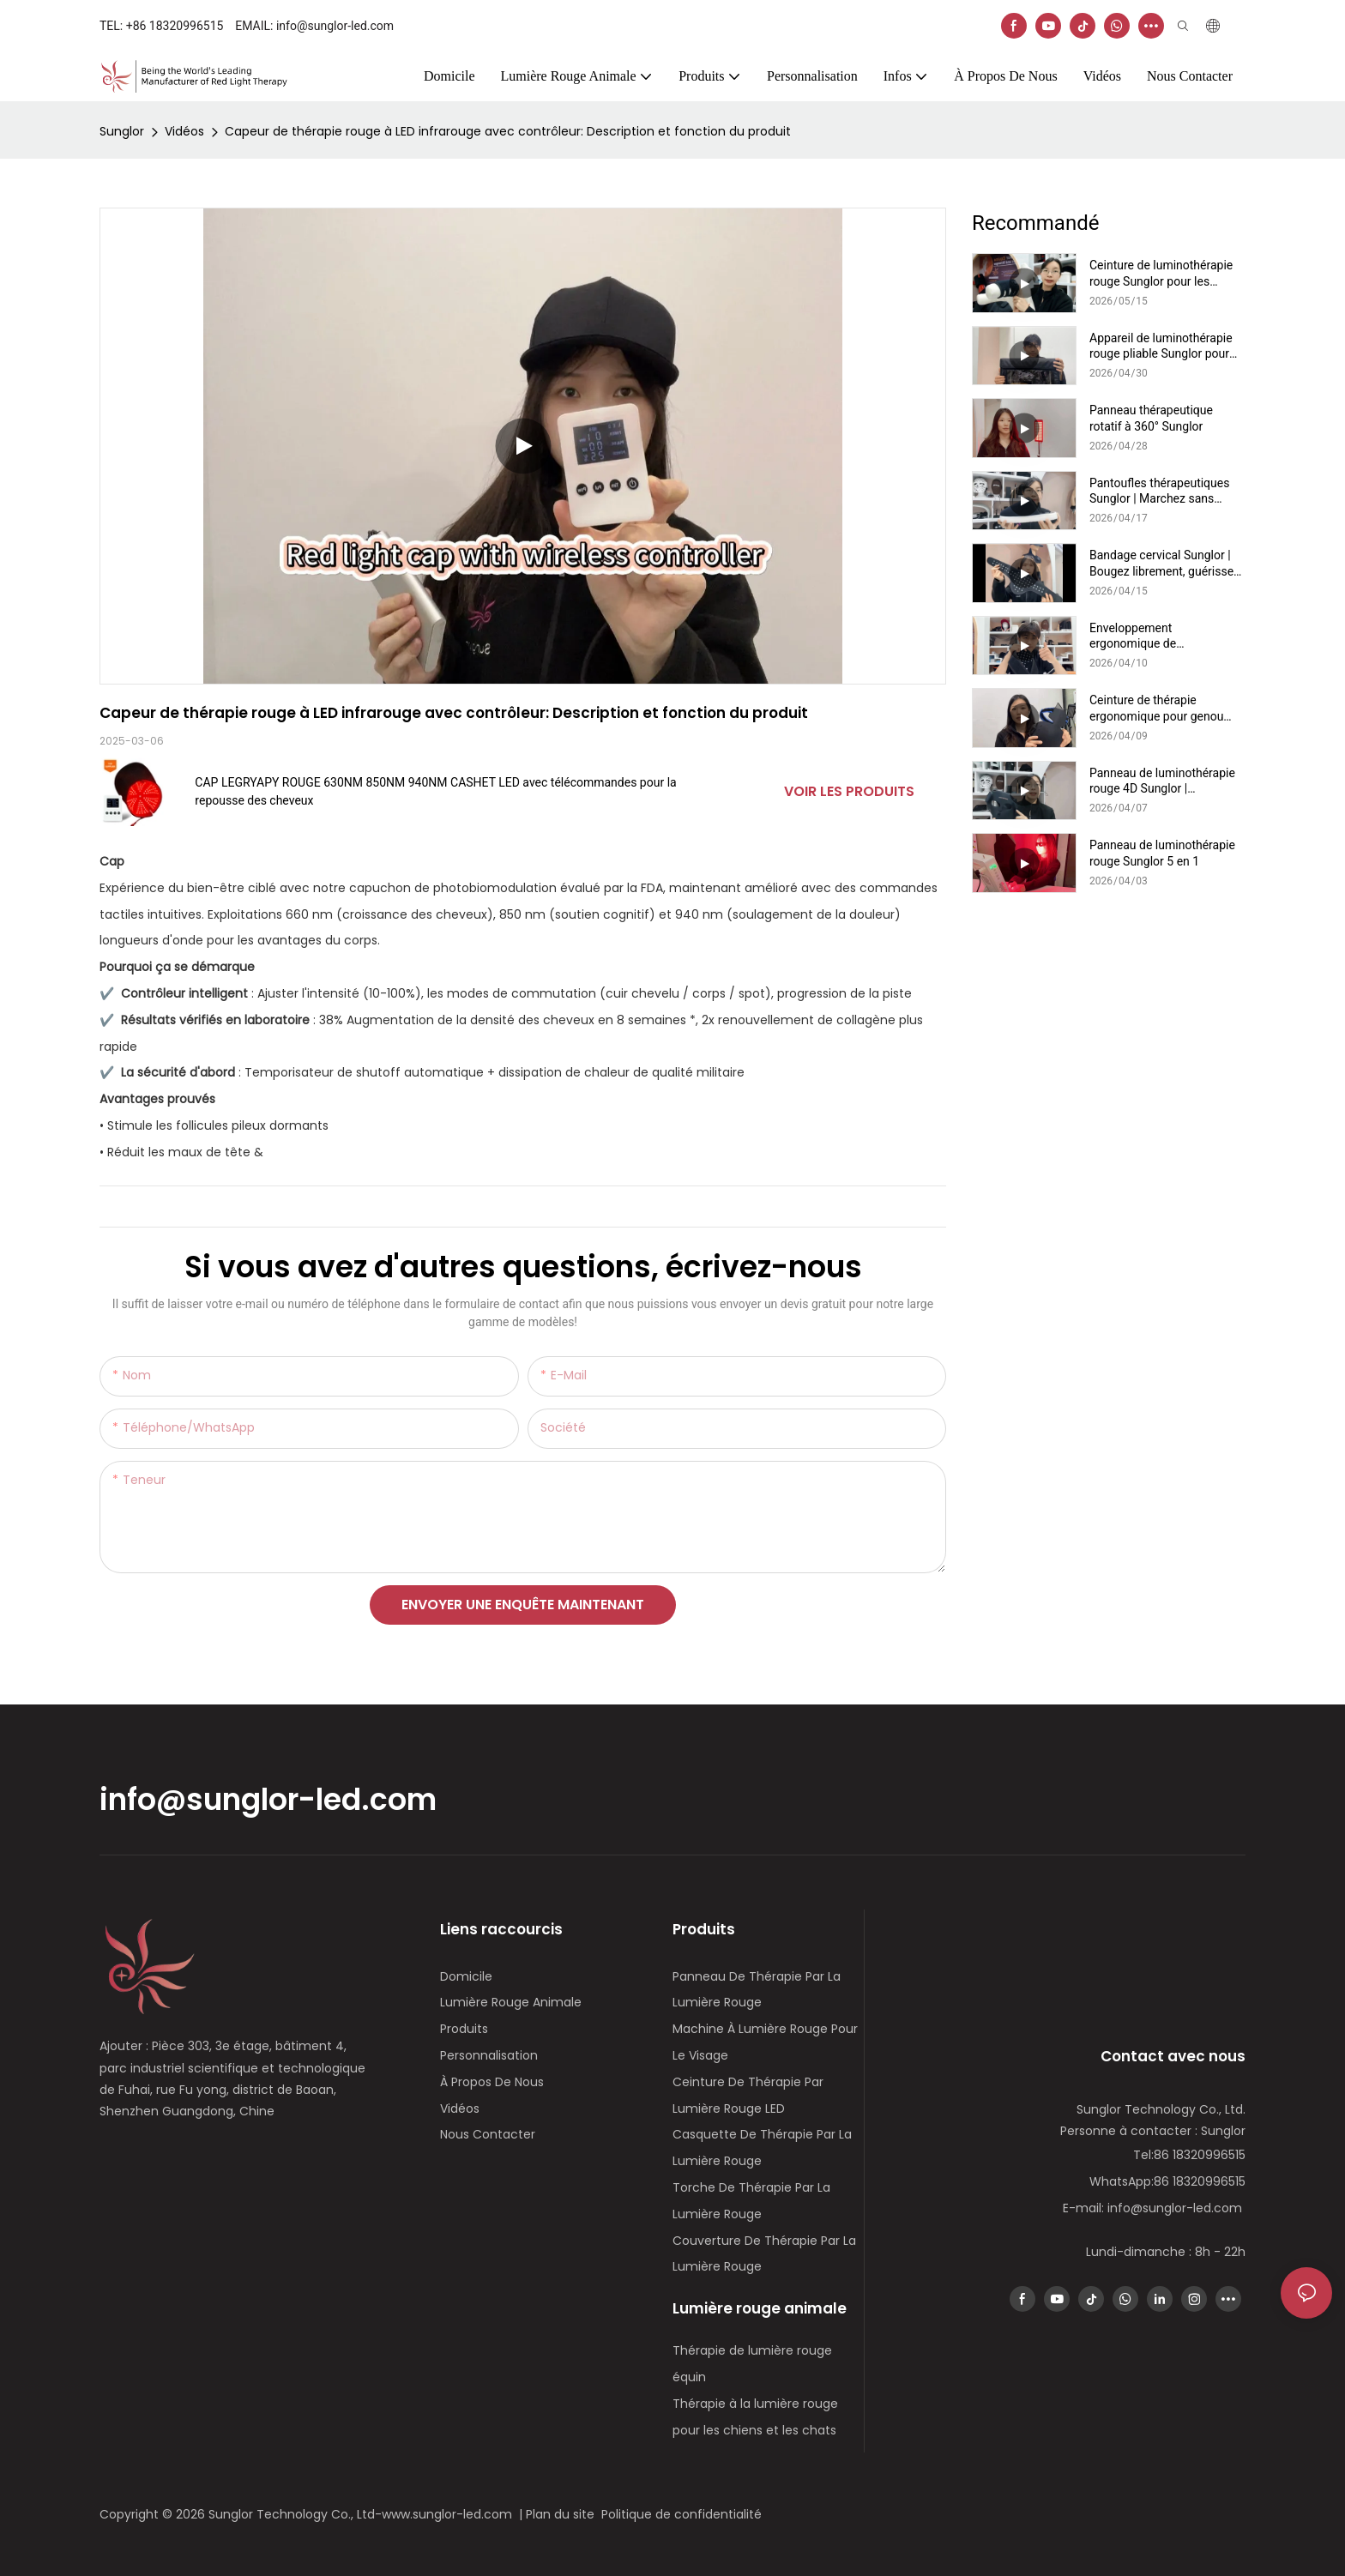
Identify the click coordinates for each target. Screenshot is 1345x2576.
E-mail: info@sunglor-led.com (1154, 2208)
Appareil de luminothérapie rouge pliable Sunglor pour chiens (1161, 346)
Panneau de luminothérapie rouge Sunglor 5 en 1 (1162, 852)
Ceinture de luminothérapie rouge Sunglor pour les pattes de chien (1161, 273)
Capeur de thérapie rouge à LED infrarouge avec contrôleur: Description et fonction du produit (508, 131)
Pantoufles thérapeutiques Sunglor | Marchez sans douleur (1159, 491)
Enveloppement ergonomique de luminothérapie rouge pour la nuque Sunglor (1165, 636)
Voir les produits (849, 791)
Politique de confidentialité (683, 2514)
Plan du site (563, 2514)
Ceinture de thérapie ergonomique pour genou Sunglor (1156, 708)
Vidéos (184, 131)
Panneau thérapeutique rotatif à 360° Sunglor (1151, 417)
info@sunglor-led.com (268, 1799)
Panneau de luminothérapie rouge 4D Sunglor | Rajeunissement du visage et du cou (1165, 781)
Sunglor (122, 131)
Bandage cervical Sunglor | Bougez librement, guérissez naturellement (1164, 563)
